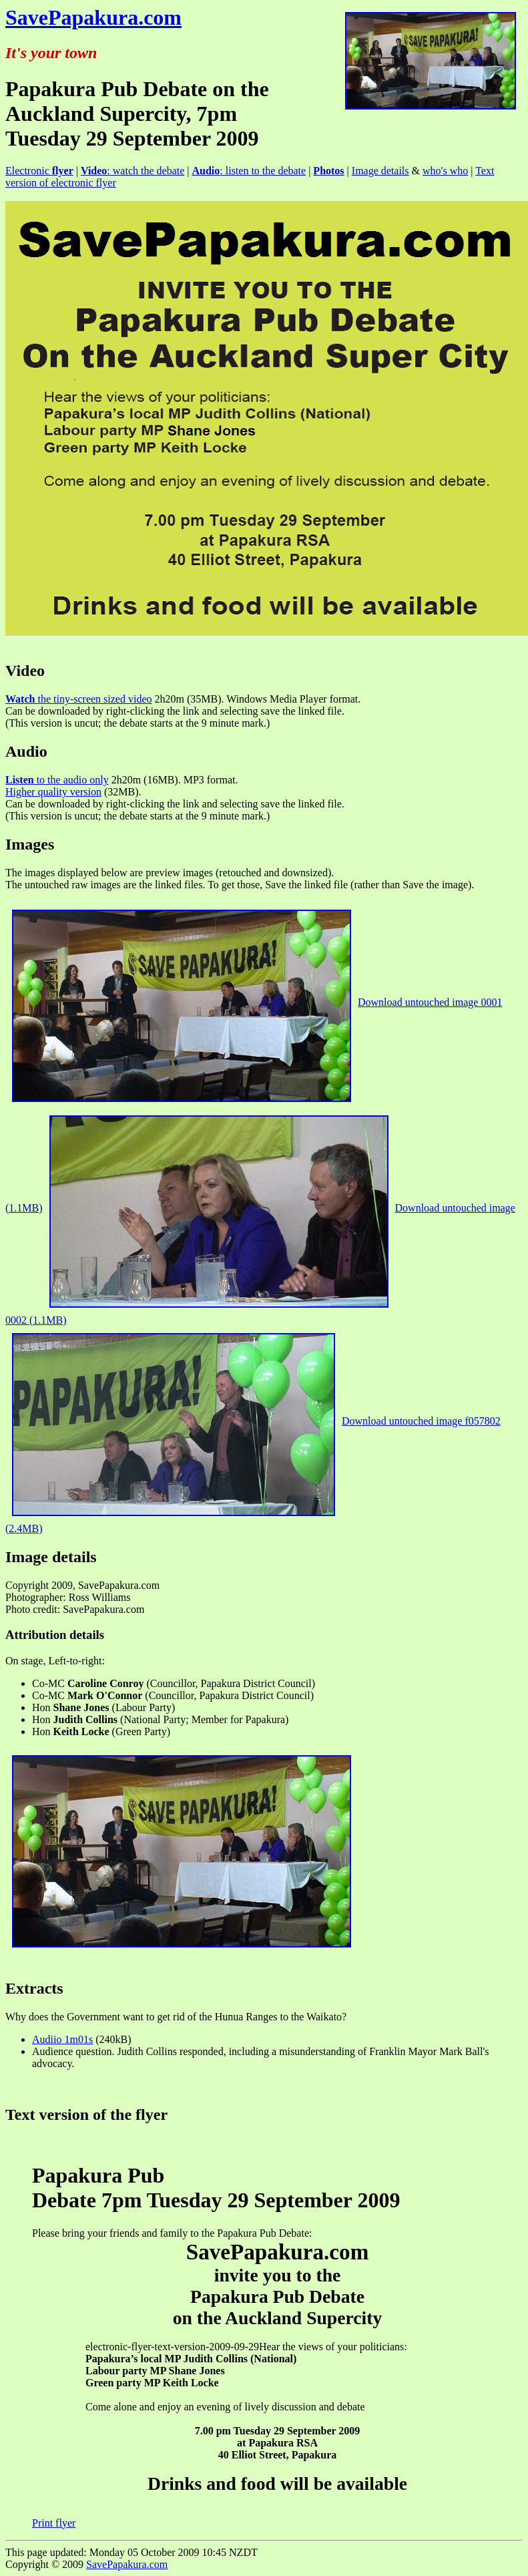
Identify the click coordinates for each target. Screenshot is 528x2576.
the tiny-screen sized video (78, 699)
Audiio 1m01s (62, 2039)
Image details (380, 170)
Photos (328, 170)
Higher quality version (53, 791)
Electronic (39, 170)
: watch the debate (132, 170)
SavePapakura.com (93, 17)
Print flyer (53, 2523)
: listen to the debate (249, 170)
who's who (445, 170)
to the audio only (57, 779)
